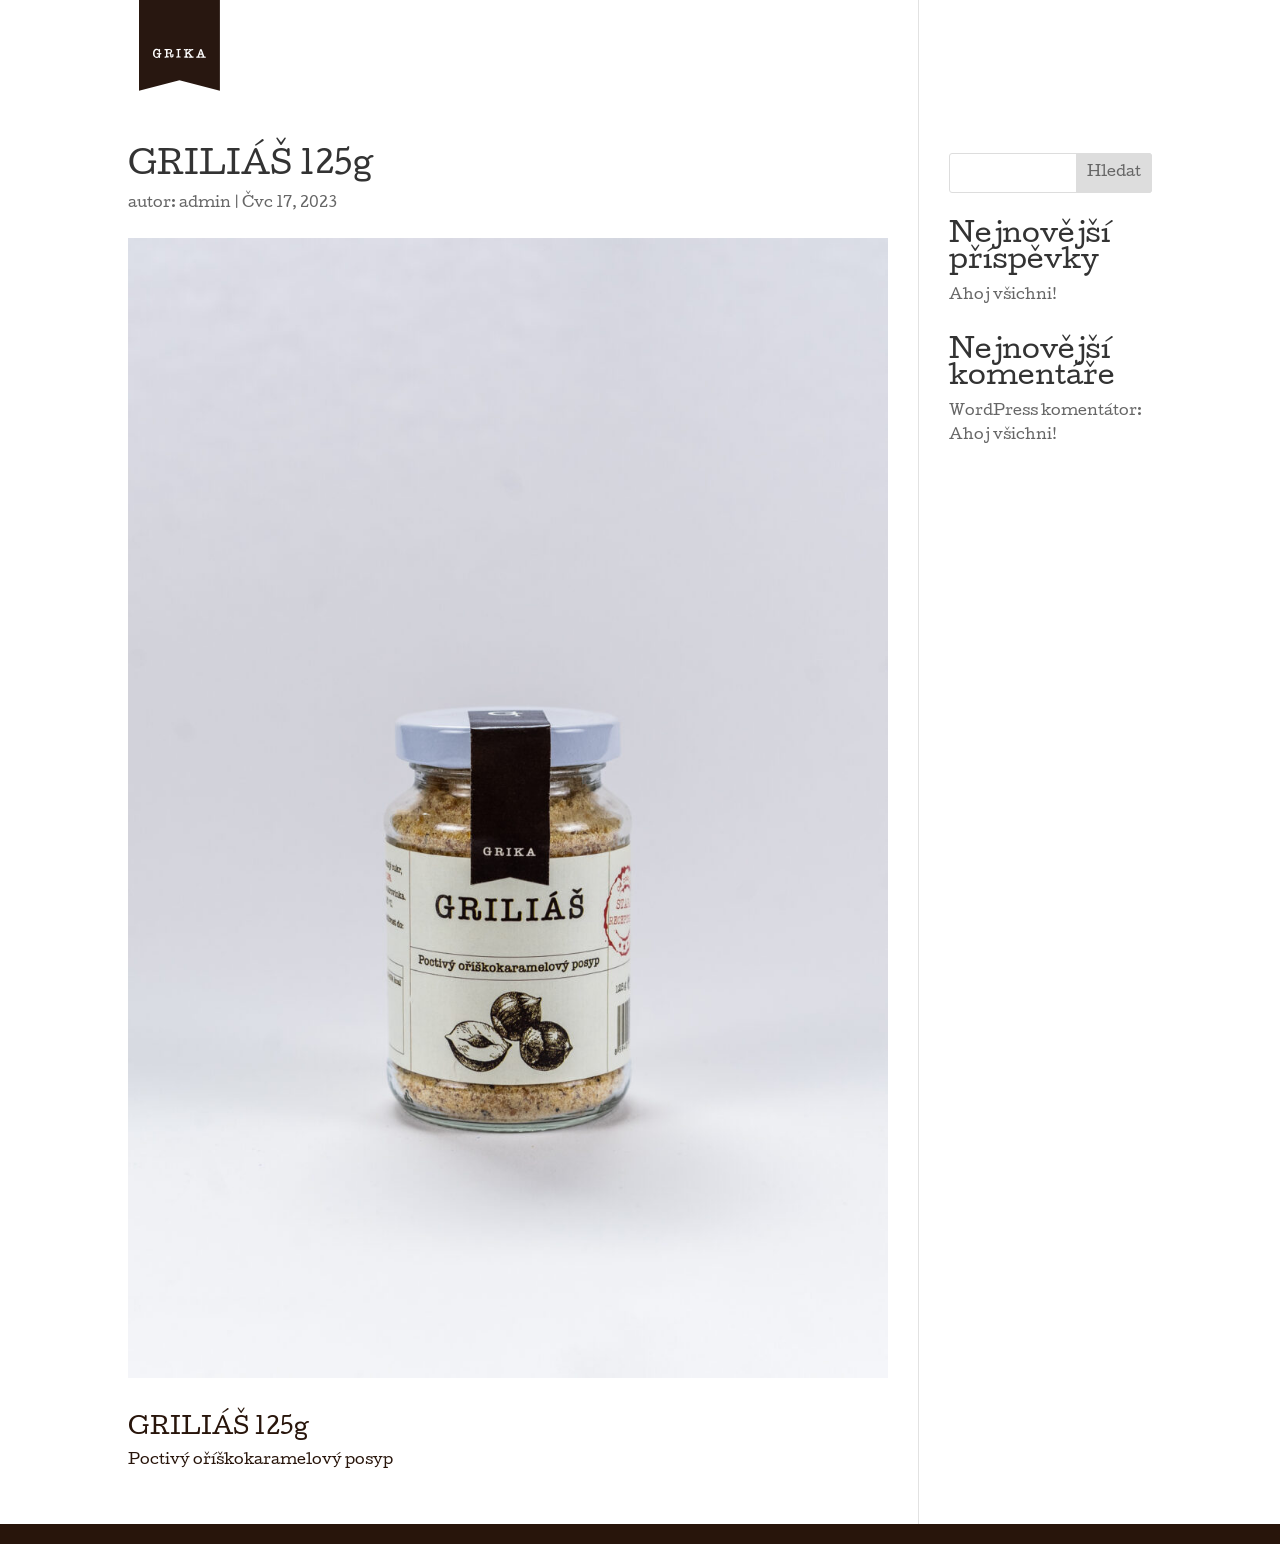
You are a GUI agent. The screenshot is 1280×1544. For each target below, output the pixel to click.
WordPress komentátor (1043, 412)
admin (205, 204)
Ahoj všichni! (1003, 296)
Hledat (1114, 173)
